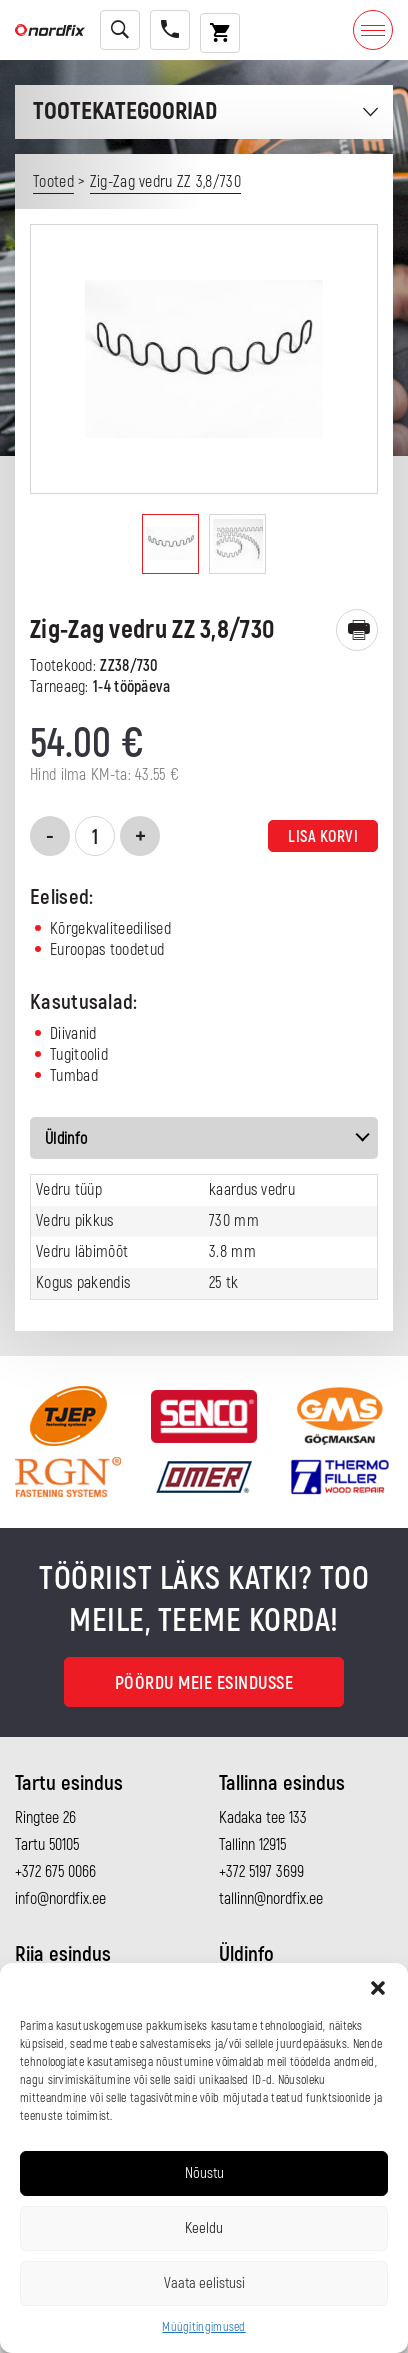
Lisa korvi (323, 837)
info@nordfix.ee (60, 1899)
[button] (378, 1988)
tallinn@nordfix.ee (271, 1899)
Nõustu (204, 2173)
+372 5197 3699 (261, 1872)
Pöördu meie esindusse (204, 1683)
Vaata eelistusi (204, 2283)
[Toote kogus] (95, 836)
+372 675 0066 (55, 1872)
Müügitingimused (204, 2327)
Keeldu (204, 2228)
